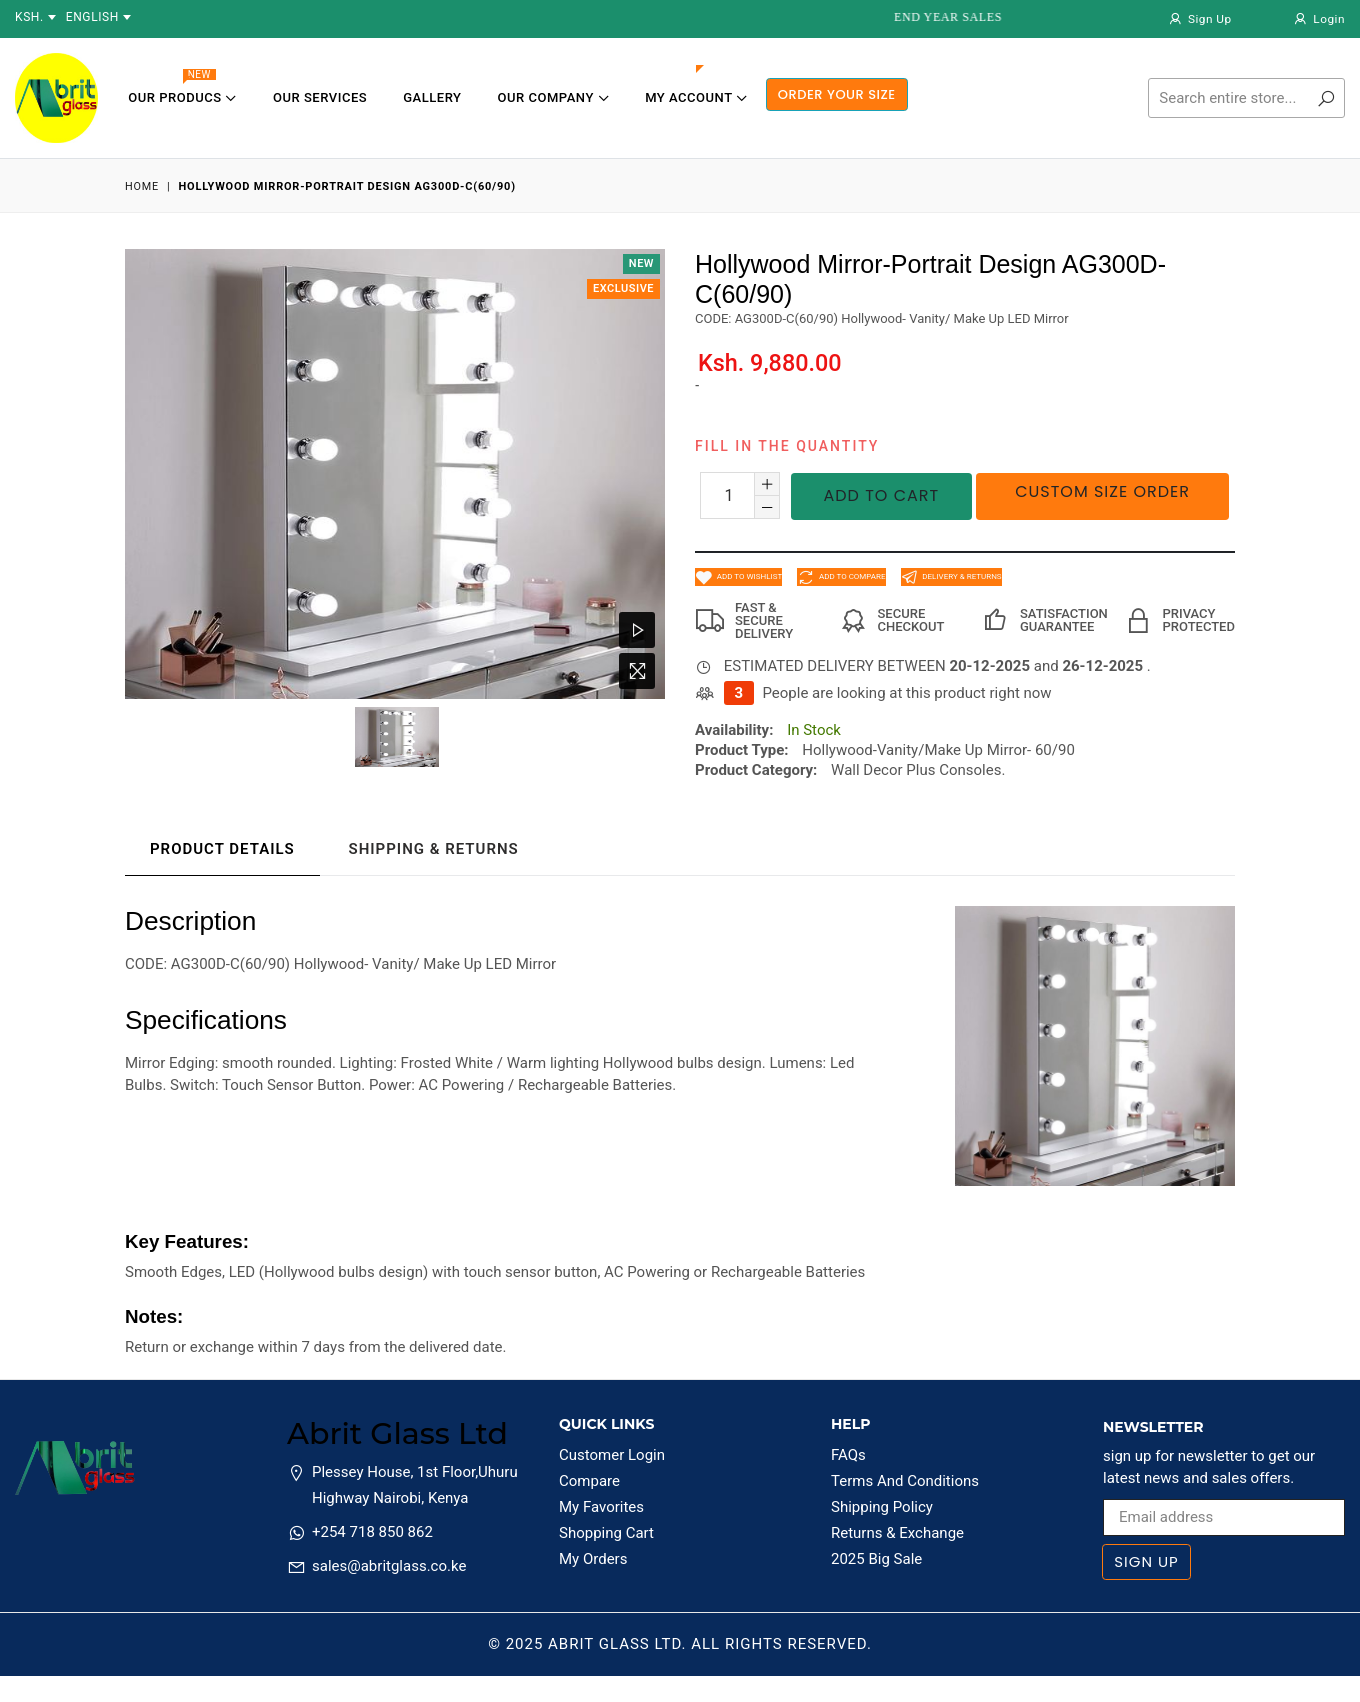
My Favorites (601, 1507)
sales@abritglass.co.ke (389, 1566)
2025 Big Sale (876, 1559)
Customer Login (612, 1455)
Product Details (222, 849)
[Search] (1246, 98)
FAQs (848, 1455)
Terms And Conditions (905, 1481)
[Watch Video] (637, 630)
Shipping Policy (882, 1507)
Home (142, 186)
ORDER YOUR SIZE (837, 94)
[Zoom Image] (637, 671)
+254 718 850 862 (372, 1532)
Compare (589, 1481)
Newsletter (1153, 1427)
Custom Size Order (1102, 491)
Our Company (554, 97)
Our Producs (182, 91)
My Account (696, 97)
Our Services (320, 97)
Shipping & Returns (433, 849)
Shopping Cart (606, 1533)
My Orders (593, 1559)
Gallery (432, 97)
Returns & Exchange (897, 1533)
